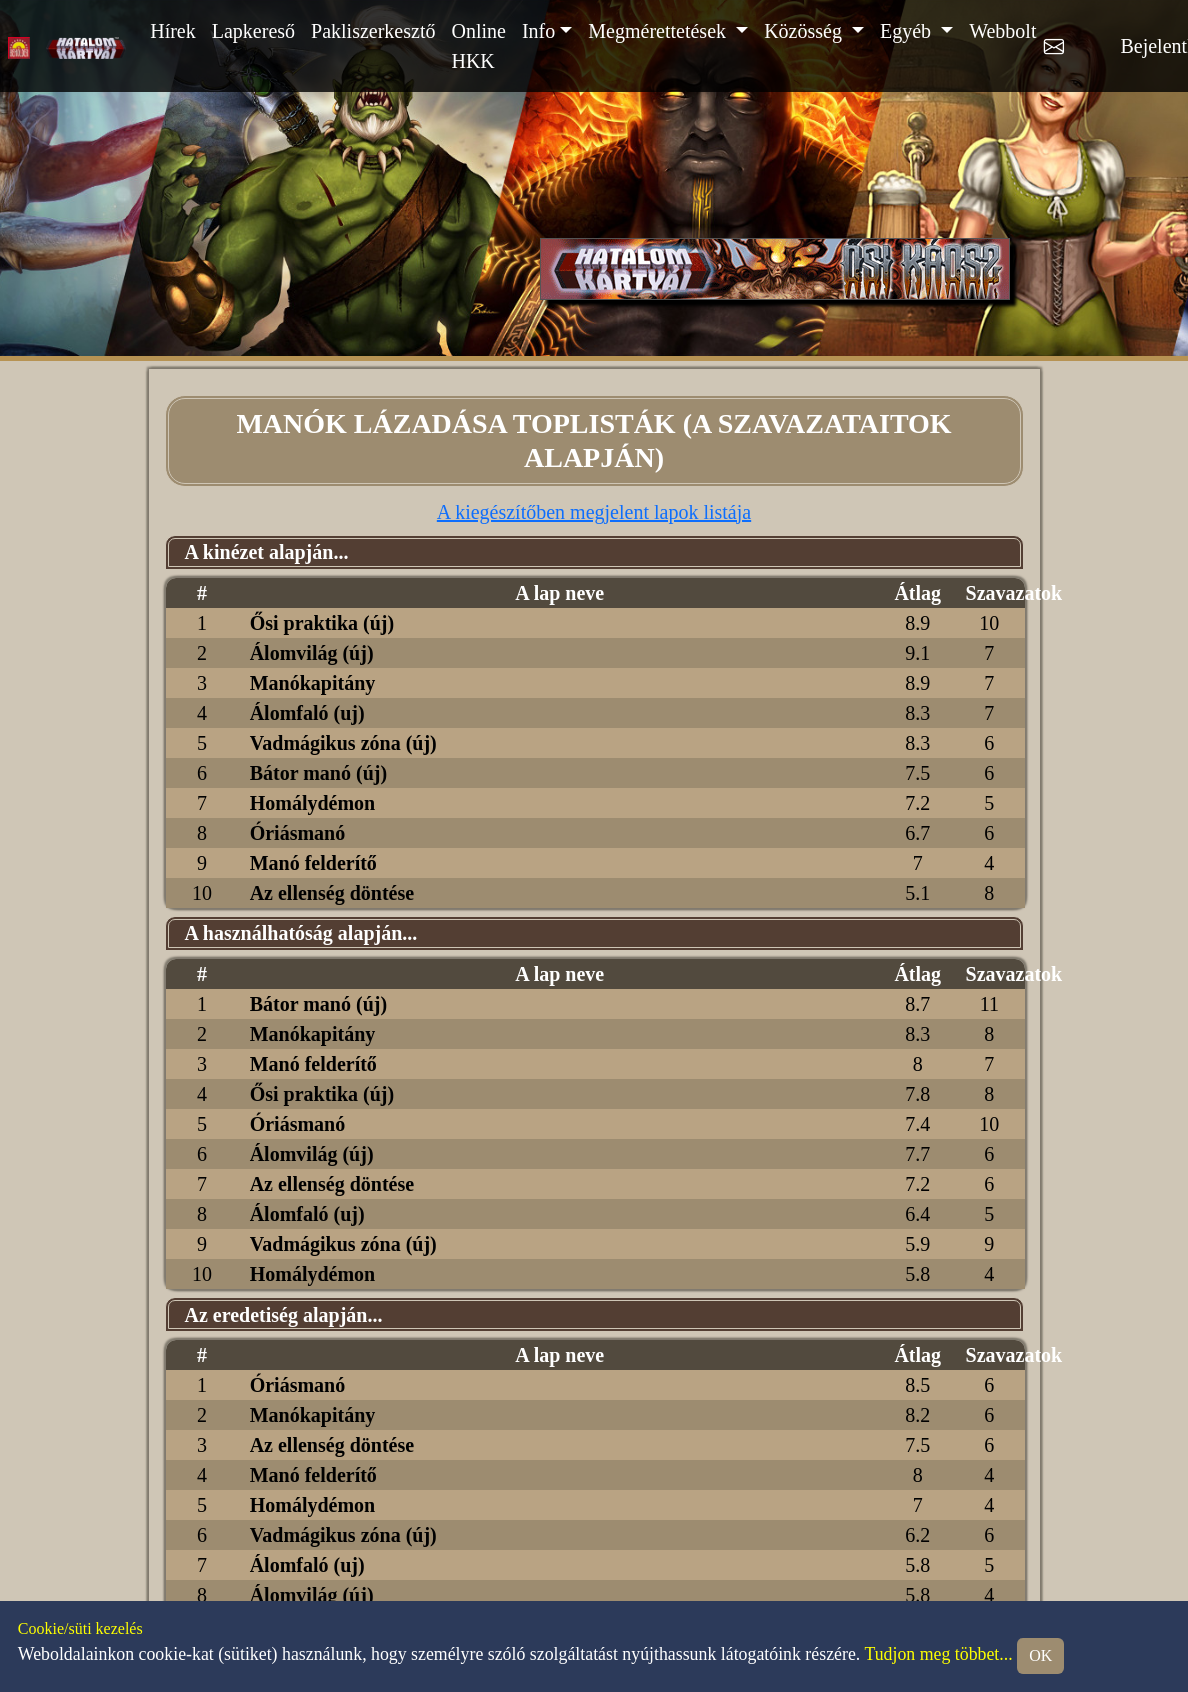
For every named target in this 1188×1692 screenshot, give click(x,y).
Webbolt (1002, 31)
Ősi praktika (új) (322, 623)
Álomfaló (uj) (307, 713)
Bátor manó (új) (318, 773)
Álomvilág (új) (312, 653)
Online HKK (478, 46)
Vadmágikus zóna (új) (343, 743)
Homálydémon (313, 803)
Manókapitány (313, 683)
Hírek (173, 31)
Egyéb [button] (908, 31)
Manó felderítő (313, 863)
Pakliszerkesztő (373, 31)
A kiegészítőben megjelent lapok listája (594, 512)
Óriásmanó (298, 833)
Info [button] (538, 31)
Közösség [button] (805, 31)
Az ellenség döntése (332, 893)
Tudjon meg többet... (938, 1654)
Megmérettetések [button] (659, 31)
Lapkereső (253, 31)
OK (1040, 1655)
